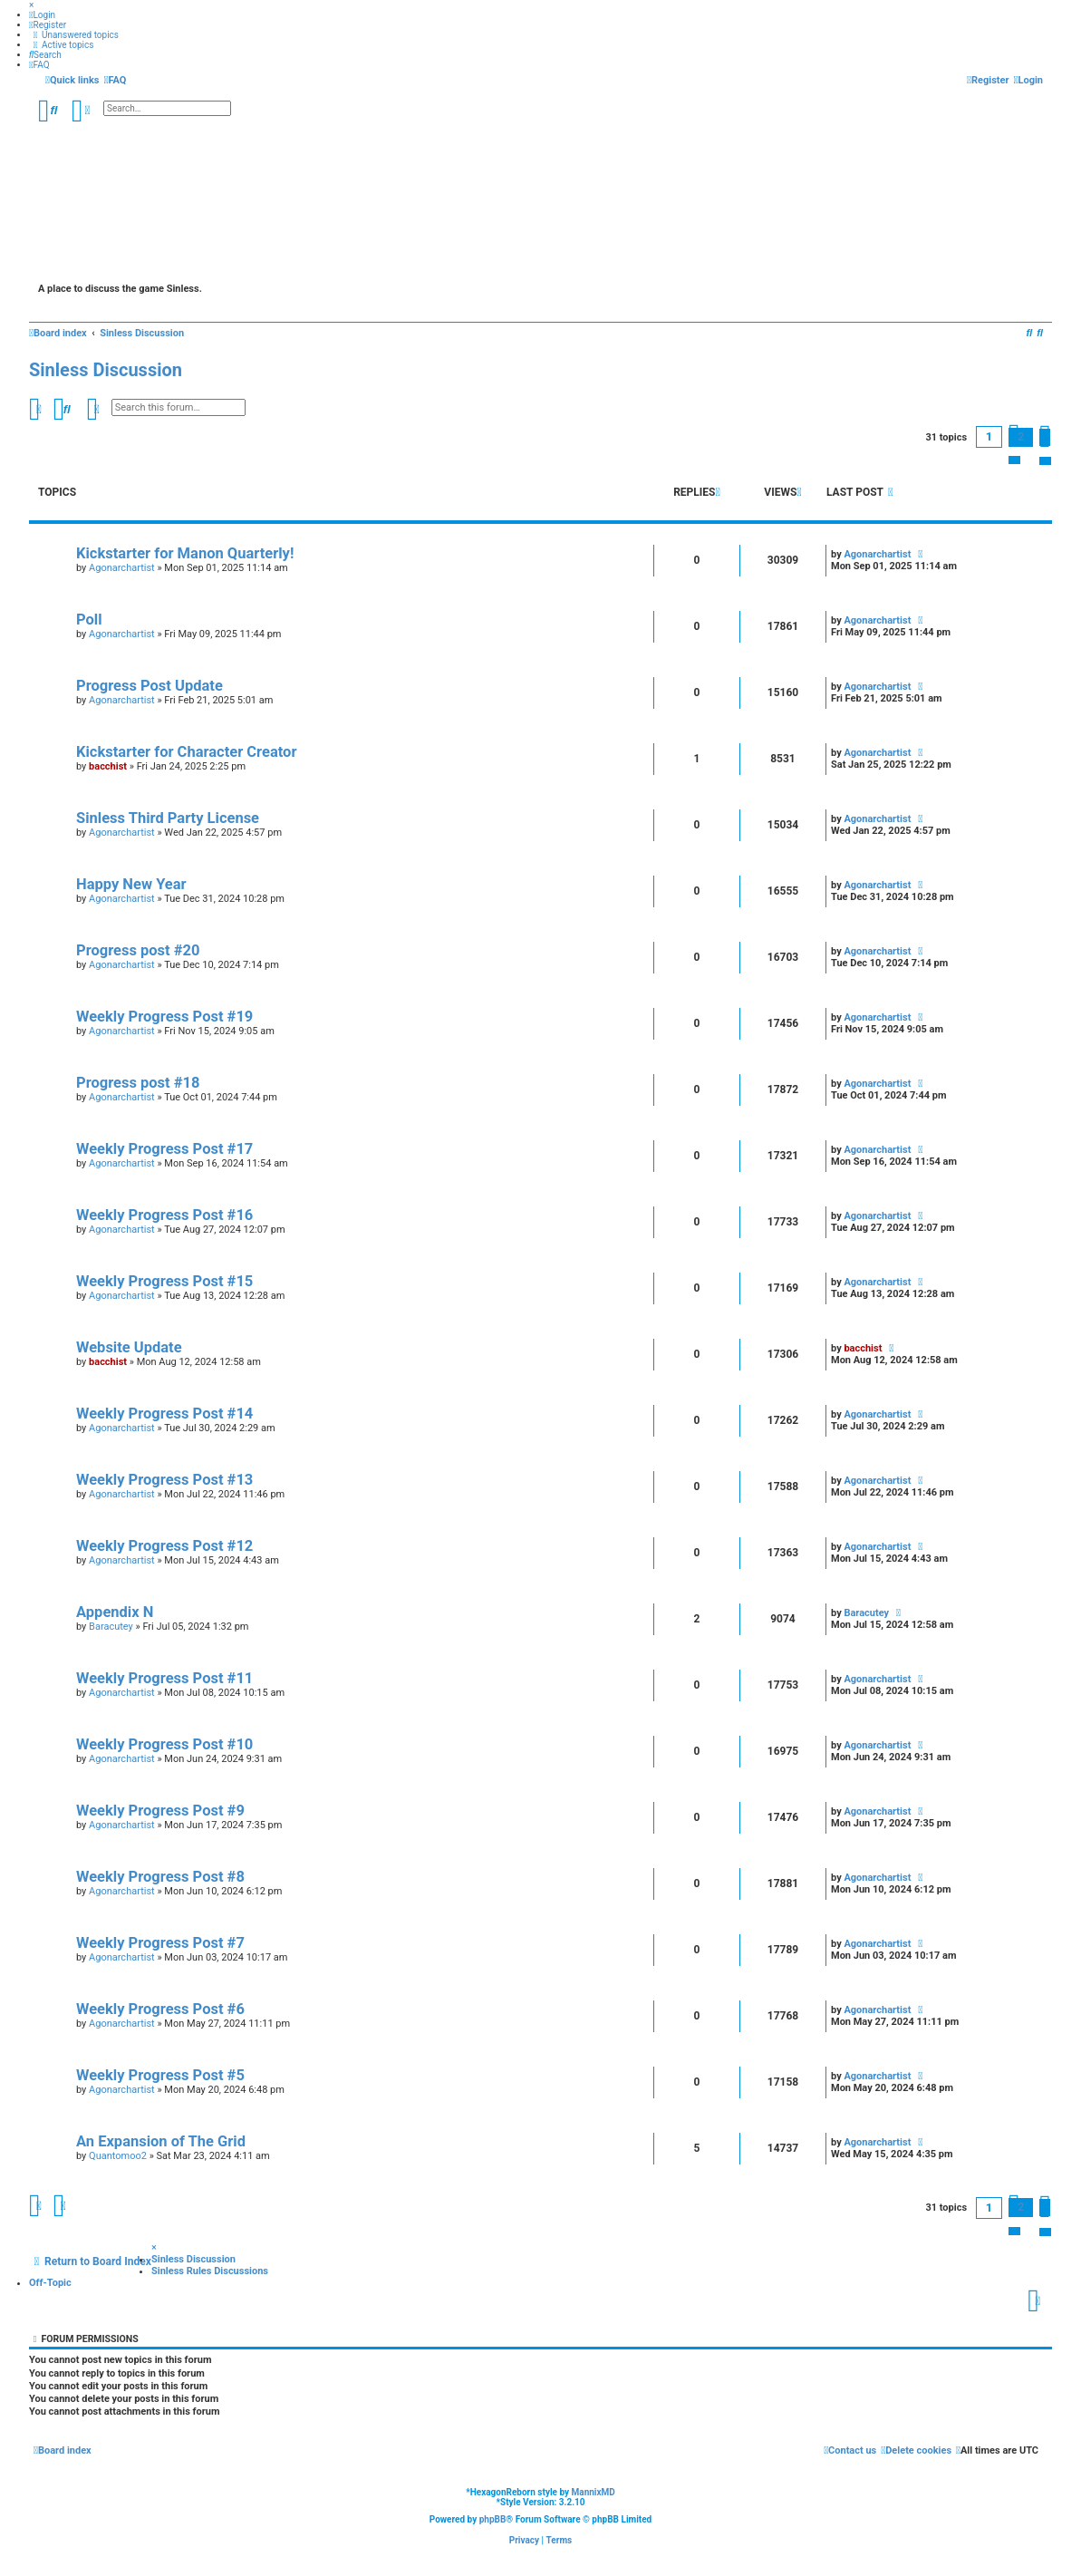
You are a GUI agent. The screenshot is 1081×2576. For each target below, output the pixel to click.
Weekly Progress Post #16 (164, 1215)
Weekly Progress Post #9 (160, 1810)
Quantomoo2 (118, 2156)
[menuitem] (42, 15)
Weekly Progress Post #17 (164, 1148)
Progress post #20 (137, 950)
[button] (1044, 437)
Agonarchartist (122, 568)
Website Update (129, 1347)
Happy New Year (131, 884)
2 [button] (1021, 436)
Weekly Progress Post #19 (164, 1016)
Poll (89, 619)
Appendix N (114, 1612)
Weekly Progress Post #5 (160, 2075)
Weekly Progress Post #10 (164, 1744)
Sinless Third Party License (167, 818)
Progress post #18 (137, 1082)
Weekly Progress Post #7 (160, 1942)
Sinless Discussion (105, 370)
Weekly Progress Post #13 (164, 1479)
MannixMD (593, 2492)
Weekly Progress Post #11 (164, 1678)
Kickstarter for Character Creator (186, 751)
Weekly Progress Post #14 (164, 1413)
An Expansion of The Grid (161, 2141)
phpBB (493, 2519)
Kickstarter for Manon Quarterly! (185, 553)
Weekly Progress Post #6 (160, 2009)
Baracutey (111, 1626)
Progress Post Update (149, 685)
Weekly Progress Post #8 (160, 1876)
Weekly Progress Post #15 (164, 1281)
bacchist (108, 766)
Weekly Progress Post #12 (164, 1545)
